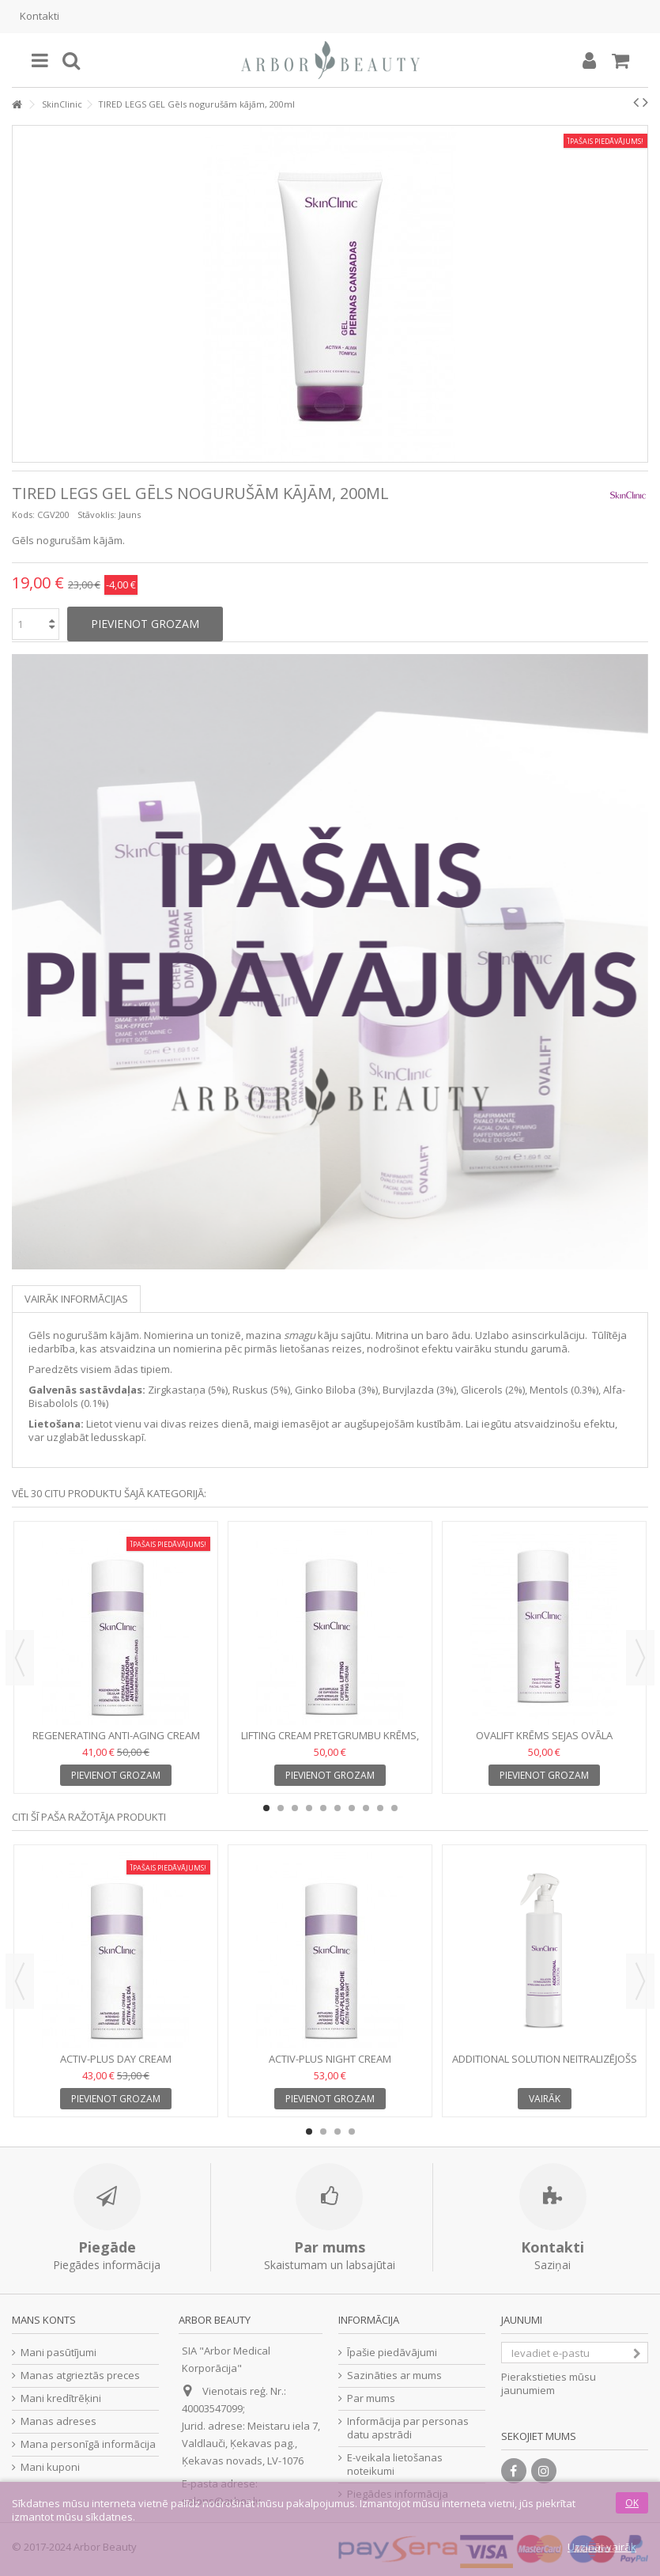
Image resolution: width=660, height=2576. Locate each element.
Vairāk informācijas (76, 1299)
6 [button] (337, 1808)
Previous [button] (20, 1657)
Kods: (23, 514)
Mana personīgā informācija (88, 2444)
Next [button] (640, 1657)
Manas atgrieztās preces (80, 2375)
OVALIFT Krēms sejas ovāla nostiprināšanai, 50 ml (544, 1742)
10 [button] (394, 1808)
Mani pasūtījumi (58, 2352)
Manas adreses (58, 2421)
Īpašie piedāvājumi (392, 2352)
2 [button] (280, 1808)
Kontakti (39, 16)
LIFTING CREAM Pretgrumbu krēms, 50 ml (330, 1742)
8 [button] (366, 1808)
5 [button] (323, 1808)
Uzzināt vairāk (602, 2547)
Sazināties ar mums (394, 2375)
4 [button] (309, 1808)
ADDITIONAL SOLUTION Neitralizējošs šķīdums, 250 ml (544, 2065)
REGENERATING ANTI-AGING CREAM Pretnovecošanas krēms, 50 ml (116, 1742)
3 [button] (295, 1808)
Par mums (371, 2398)
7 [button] (352, 1808)
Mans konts (44, 2320)
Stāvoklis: (96, 514)
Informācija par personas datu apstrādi (408, 2428)
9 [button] (380, 1808)
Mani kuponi (50, 2467)
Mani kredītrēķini (61, 2398)
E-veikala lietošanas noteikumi (395, 2464)
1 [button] (266, 1808)
